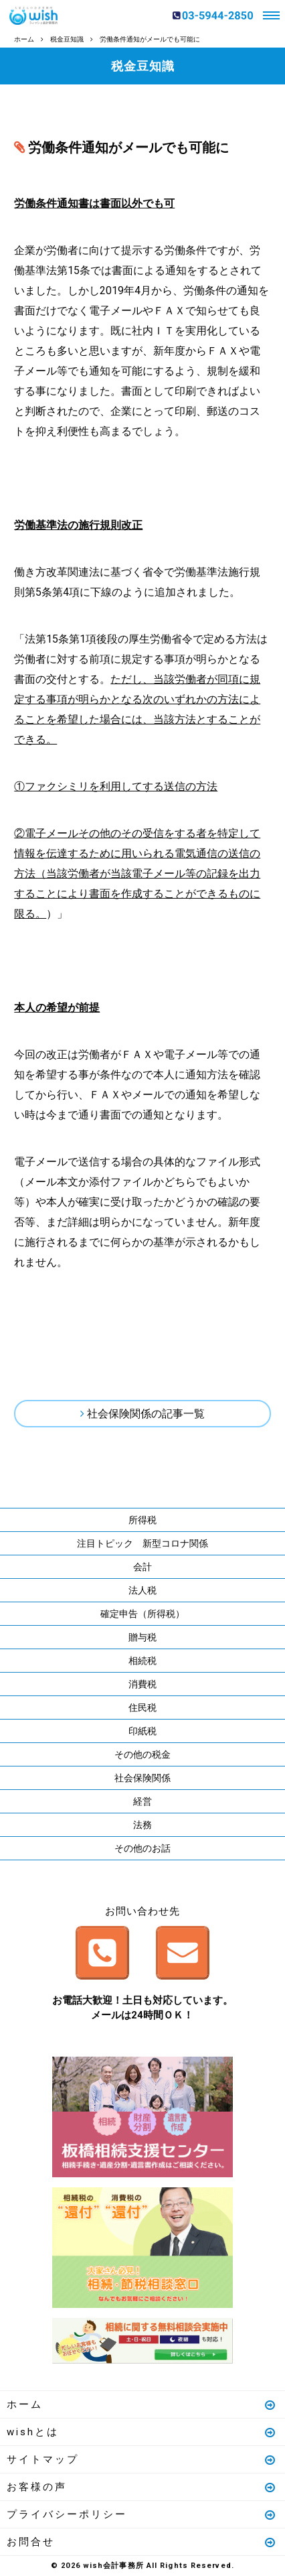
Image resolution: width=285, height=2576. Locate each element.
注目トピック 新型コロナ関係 (142, 1543)
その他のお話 (142, 1848)
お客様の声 (142, 2487)
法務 (142, 1824)
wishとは (142, 2432)
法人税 (142, 1590)
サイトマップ (142, 2459)
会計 (142, 1566)
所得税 (142, 1520)
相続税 (142, 1660)
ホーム (142, 2404)
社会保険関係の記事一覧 (146, 1413)
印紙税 (142, 1731)
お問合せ (142, 2542)
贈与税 (142, 1637)
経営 (142, 1801)
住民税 (142, 1707)
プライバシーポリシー (142, 2514)
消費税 (142, 1684)
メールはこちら (182, 1953)
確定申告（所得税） (142, 1613)
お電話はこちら (102, 1953)
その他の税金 (142, 1754)
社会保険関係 (142, 1778)
